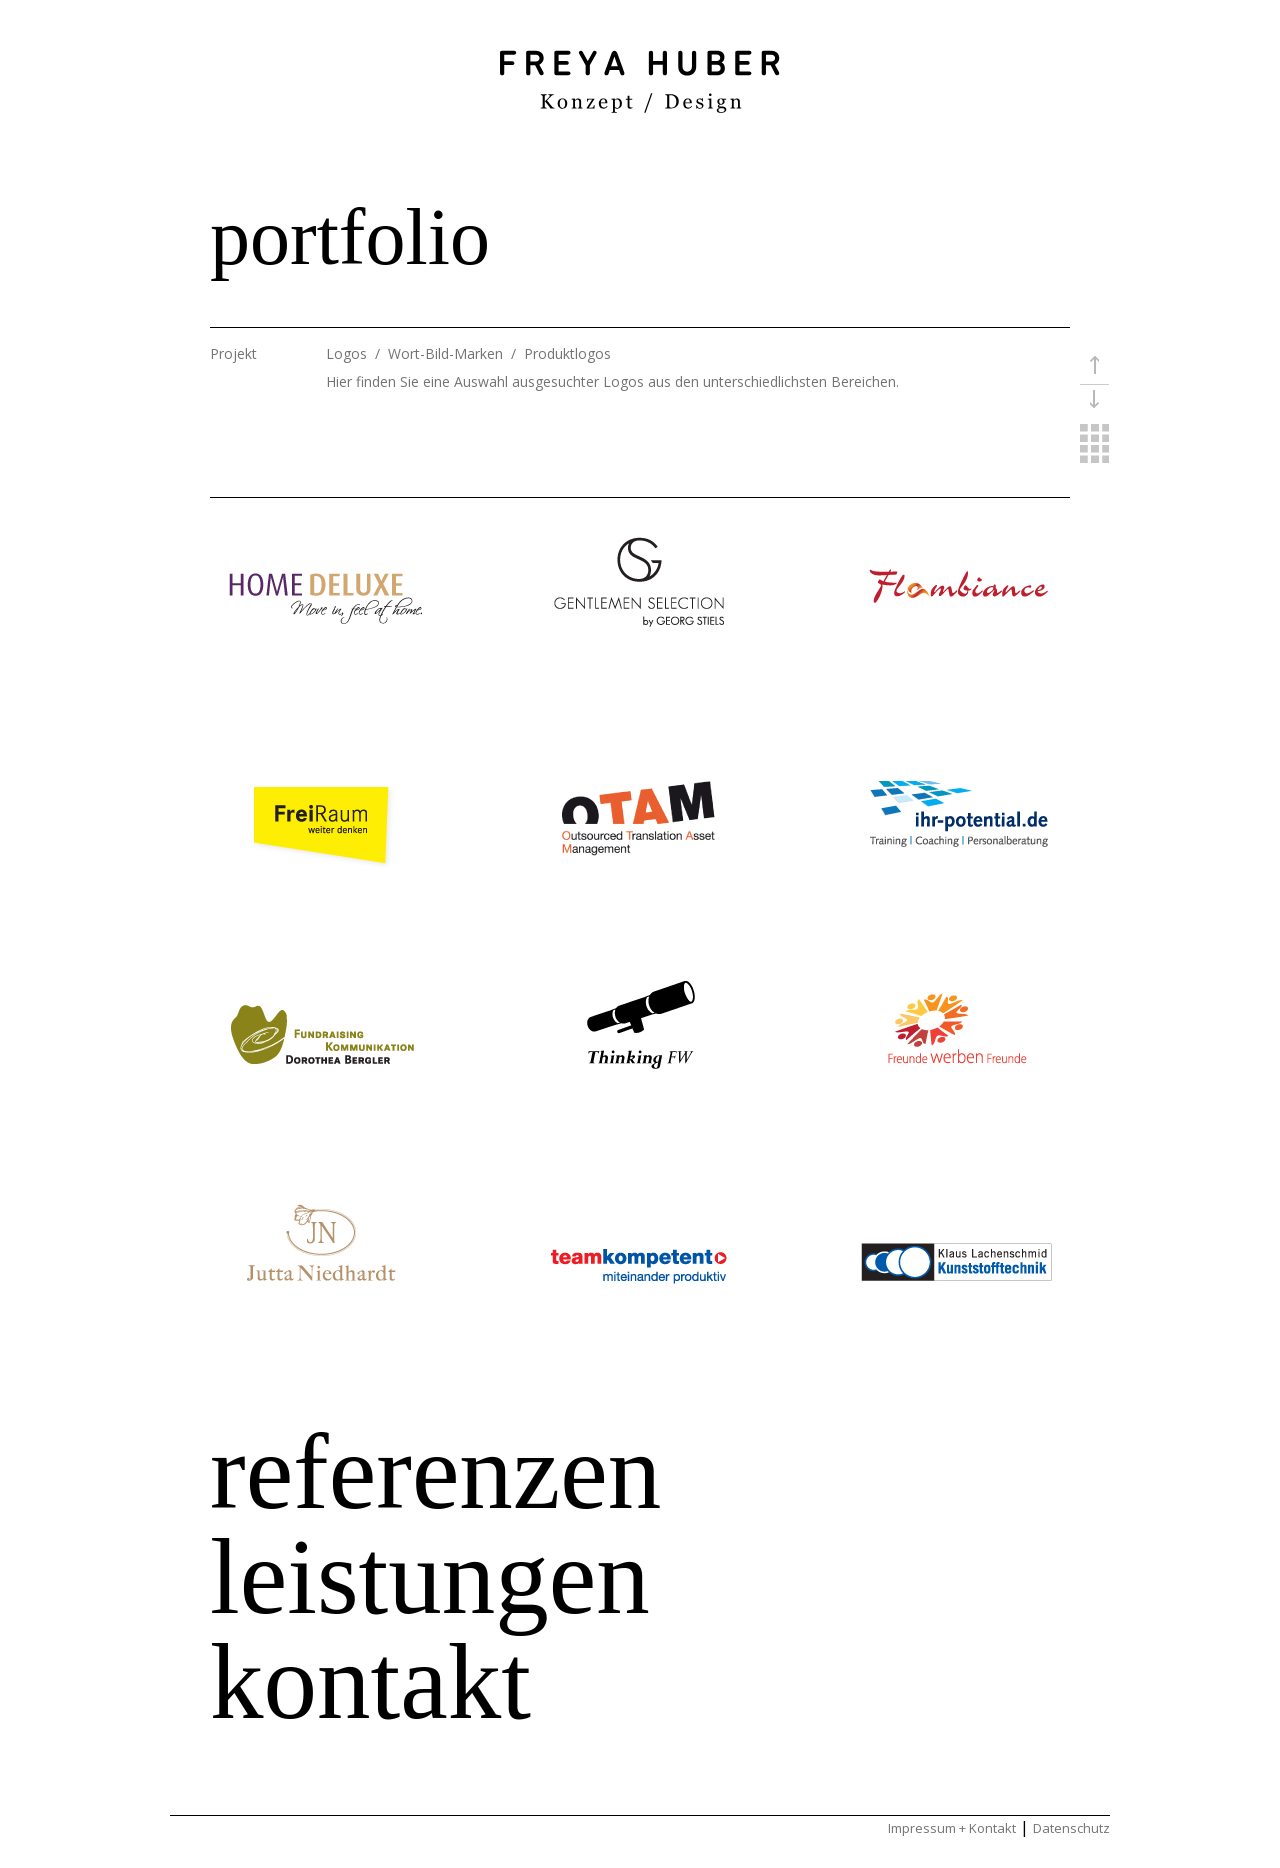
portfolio (350, 237)
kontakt (370, 1682)
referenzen (435, 1472)
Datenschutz (1071, 1828)
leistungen (430, 1577)
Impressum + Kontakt (952, 1828)
